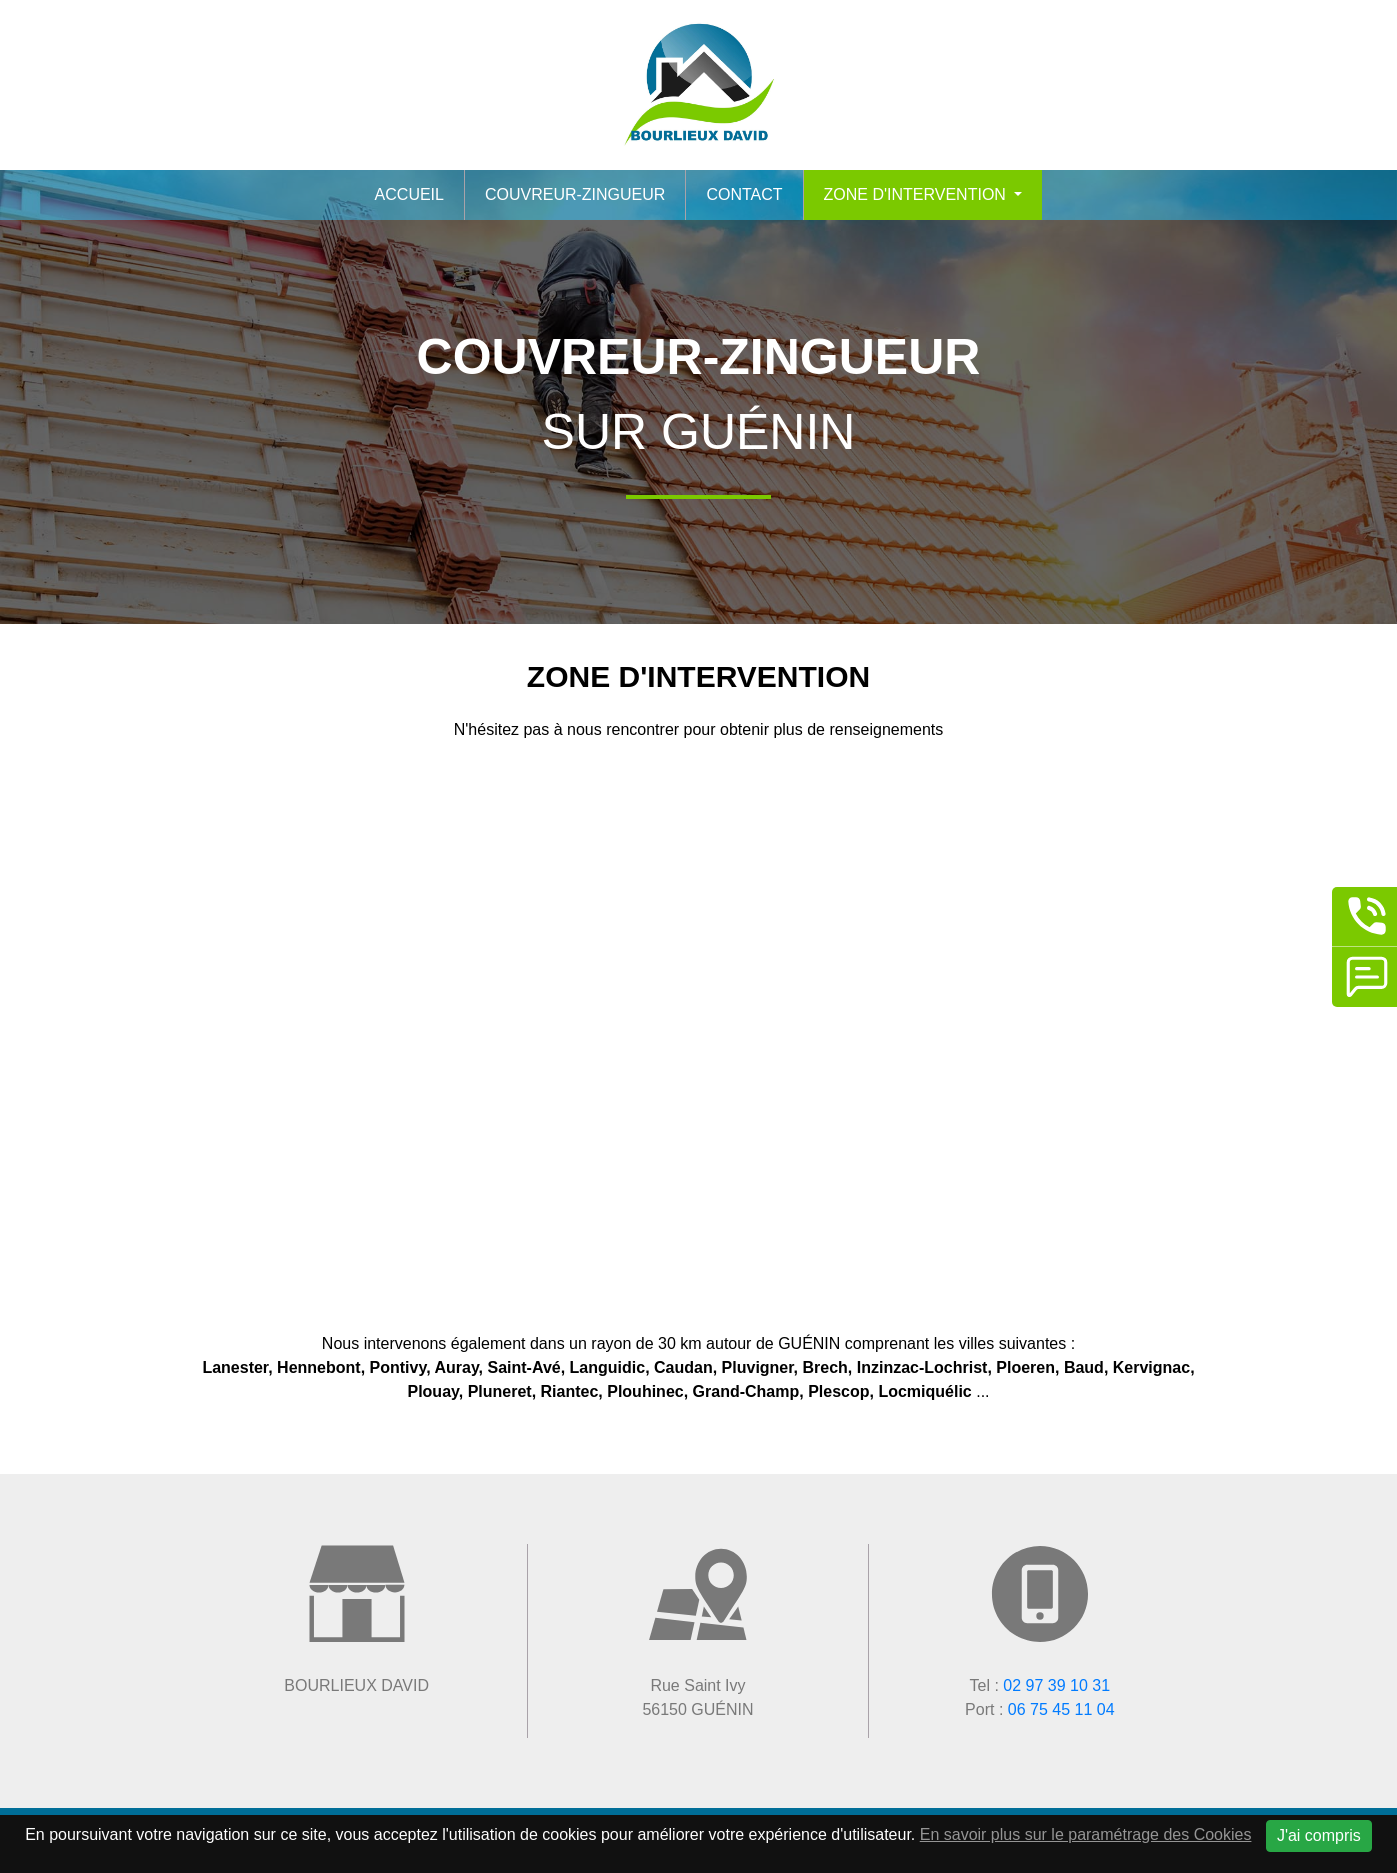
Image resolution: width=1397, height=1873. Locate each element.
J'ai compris (1319, 1835)
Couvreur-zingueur (575, 194)
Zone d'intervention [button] (917, 194)
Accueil (409, 194)
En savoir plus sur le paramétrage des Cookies (1086, 1834)
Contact (744, 194)
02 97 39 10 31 (1056, 1685)
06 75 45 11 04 (1061, 1709)
